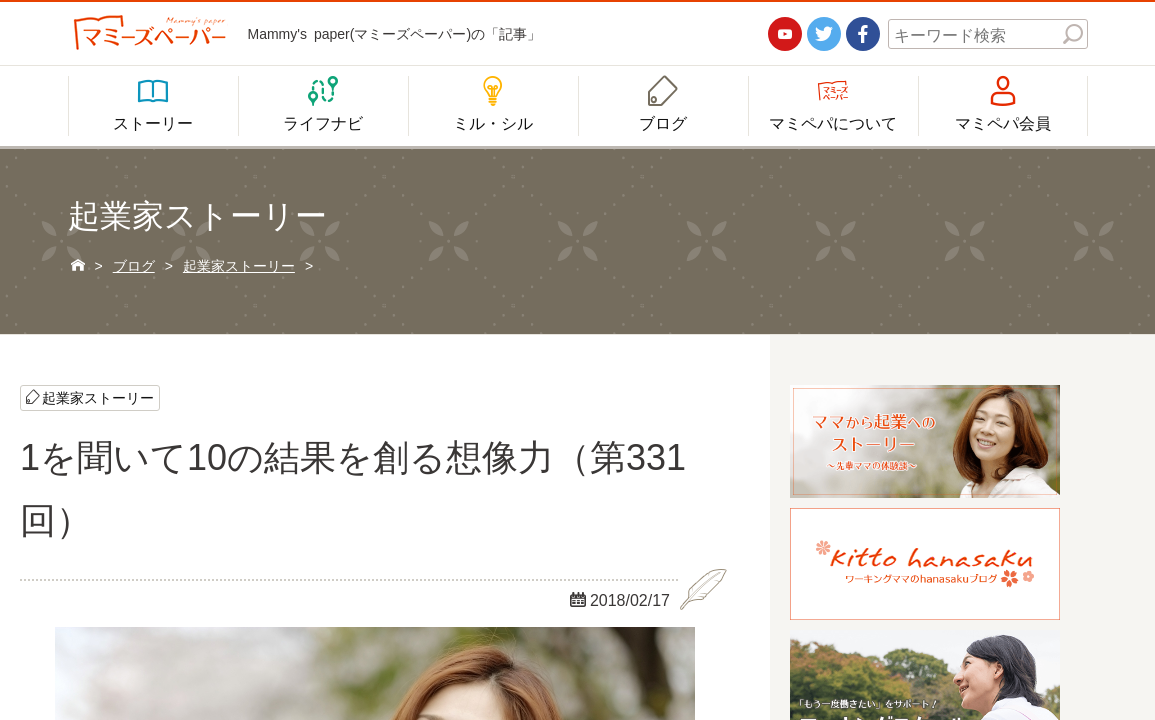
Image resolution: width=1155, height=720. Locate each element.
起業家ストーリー (98, 397)
